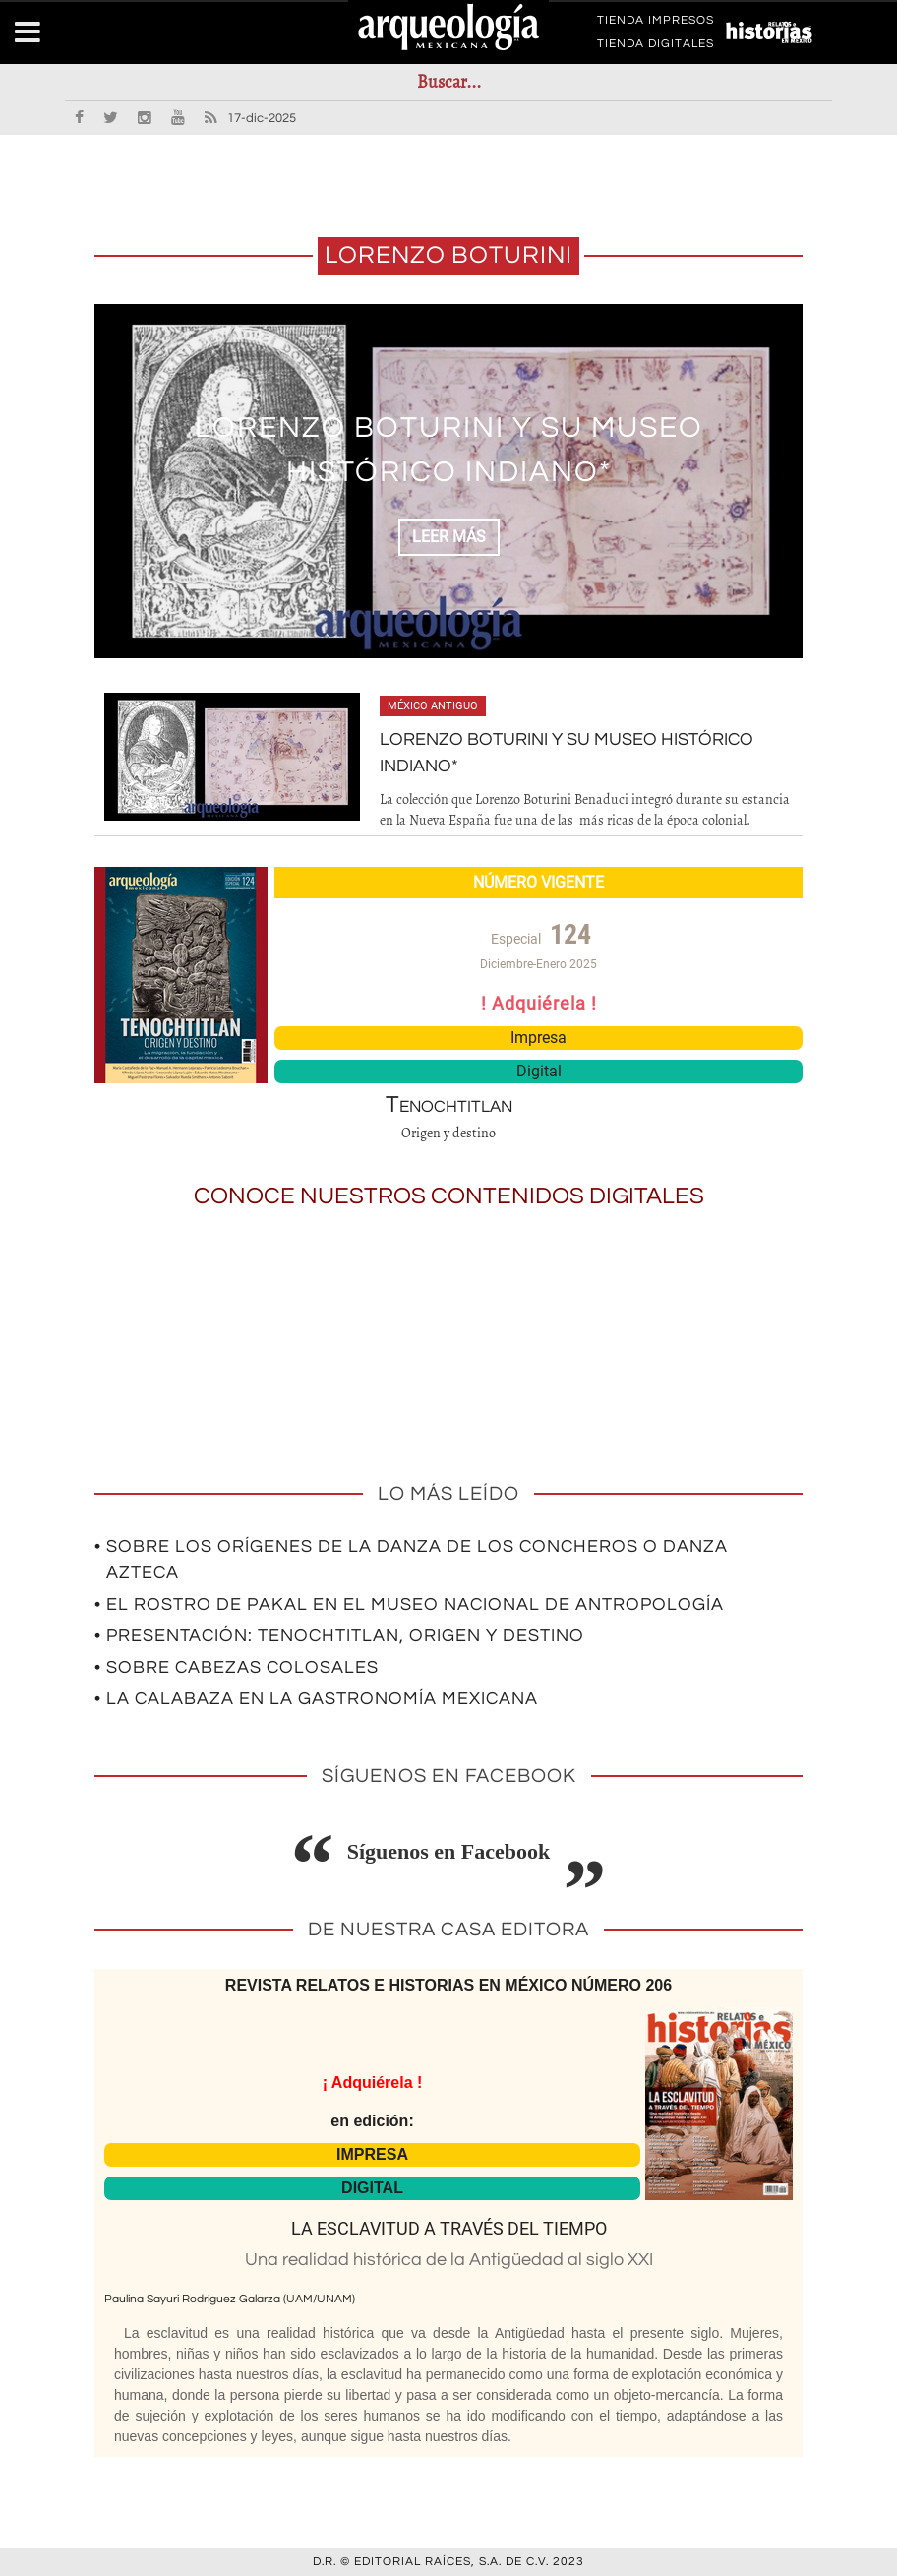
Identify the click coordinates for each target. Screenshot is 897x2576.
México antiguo (433, 706)
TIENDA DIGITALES (655, 47)
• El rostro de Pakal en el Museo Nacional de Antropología (409, 1604)
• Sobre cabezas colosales (236, 1667)
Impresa (538, 1037)
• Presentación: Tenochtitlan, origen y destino (339, 1635)
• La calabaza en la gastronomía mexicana (316, 1698)
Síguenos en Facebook (449, 1851)
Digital (539, 1071)
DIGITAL (372, 2187)
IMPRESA (372, 2154)
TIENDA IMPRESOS (655, 24)
